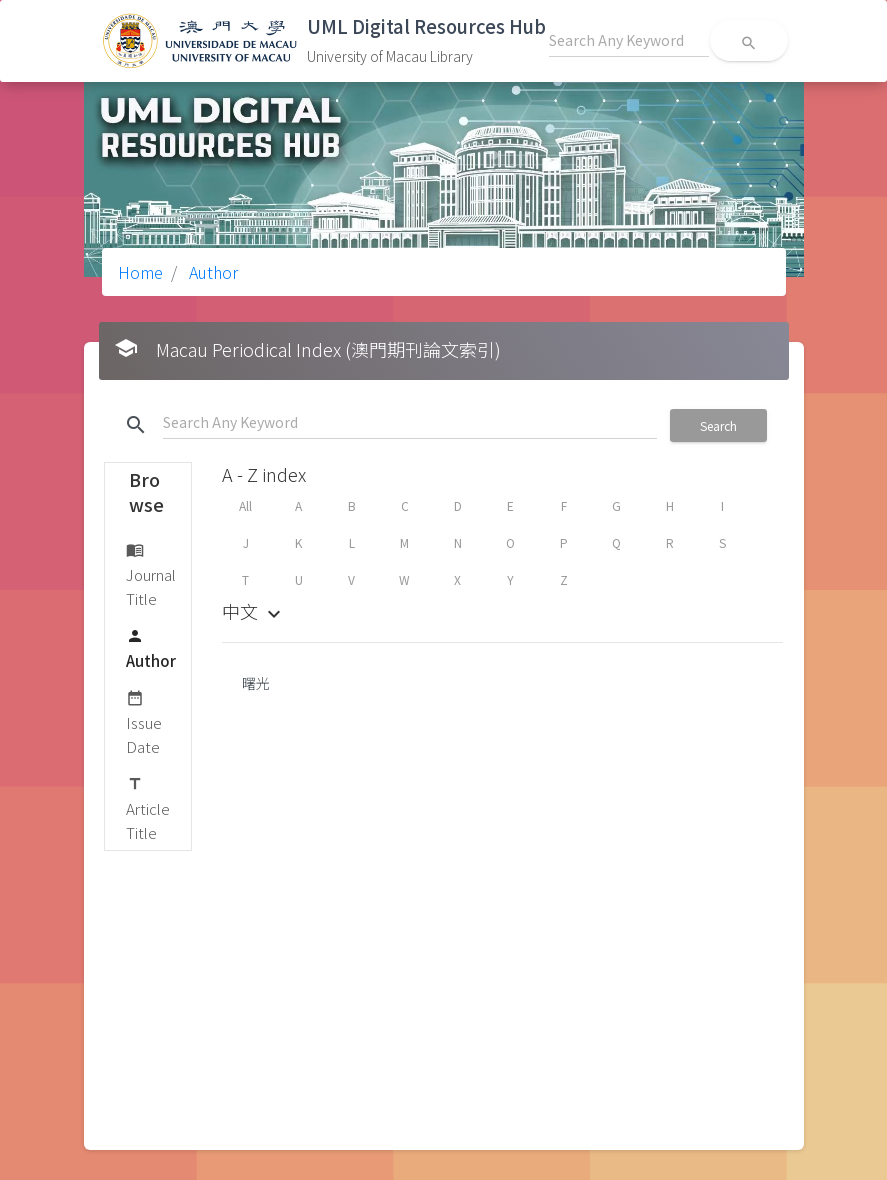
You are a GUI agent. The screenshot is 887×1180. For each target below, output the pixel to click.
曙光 (256, 683)
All (245, 505)
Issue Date (144, 721)
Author (211, 272)
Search (718, 425)
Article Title (148, 807)
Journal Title (151, 573)
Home (140, 272)
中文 (254, 611)
